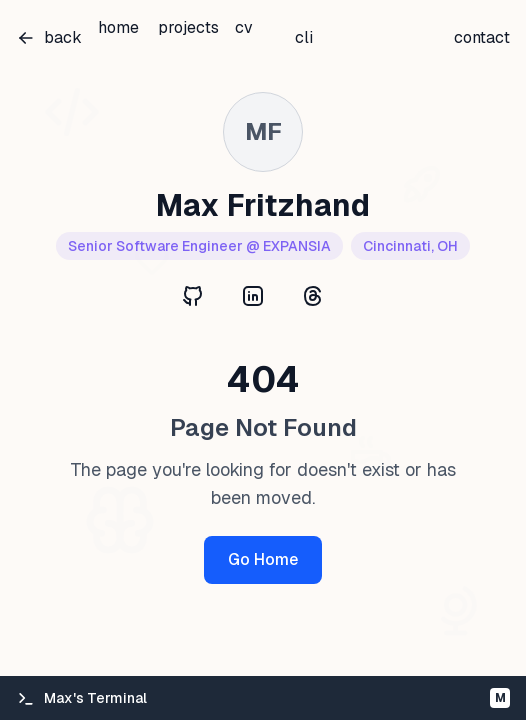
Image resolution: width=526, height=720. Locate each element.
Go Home (263, 559)
